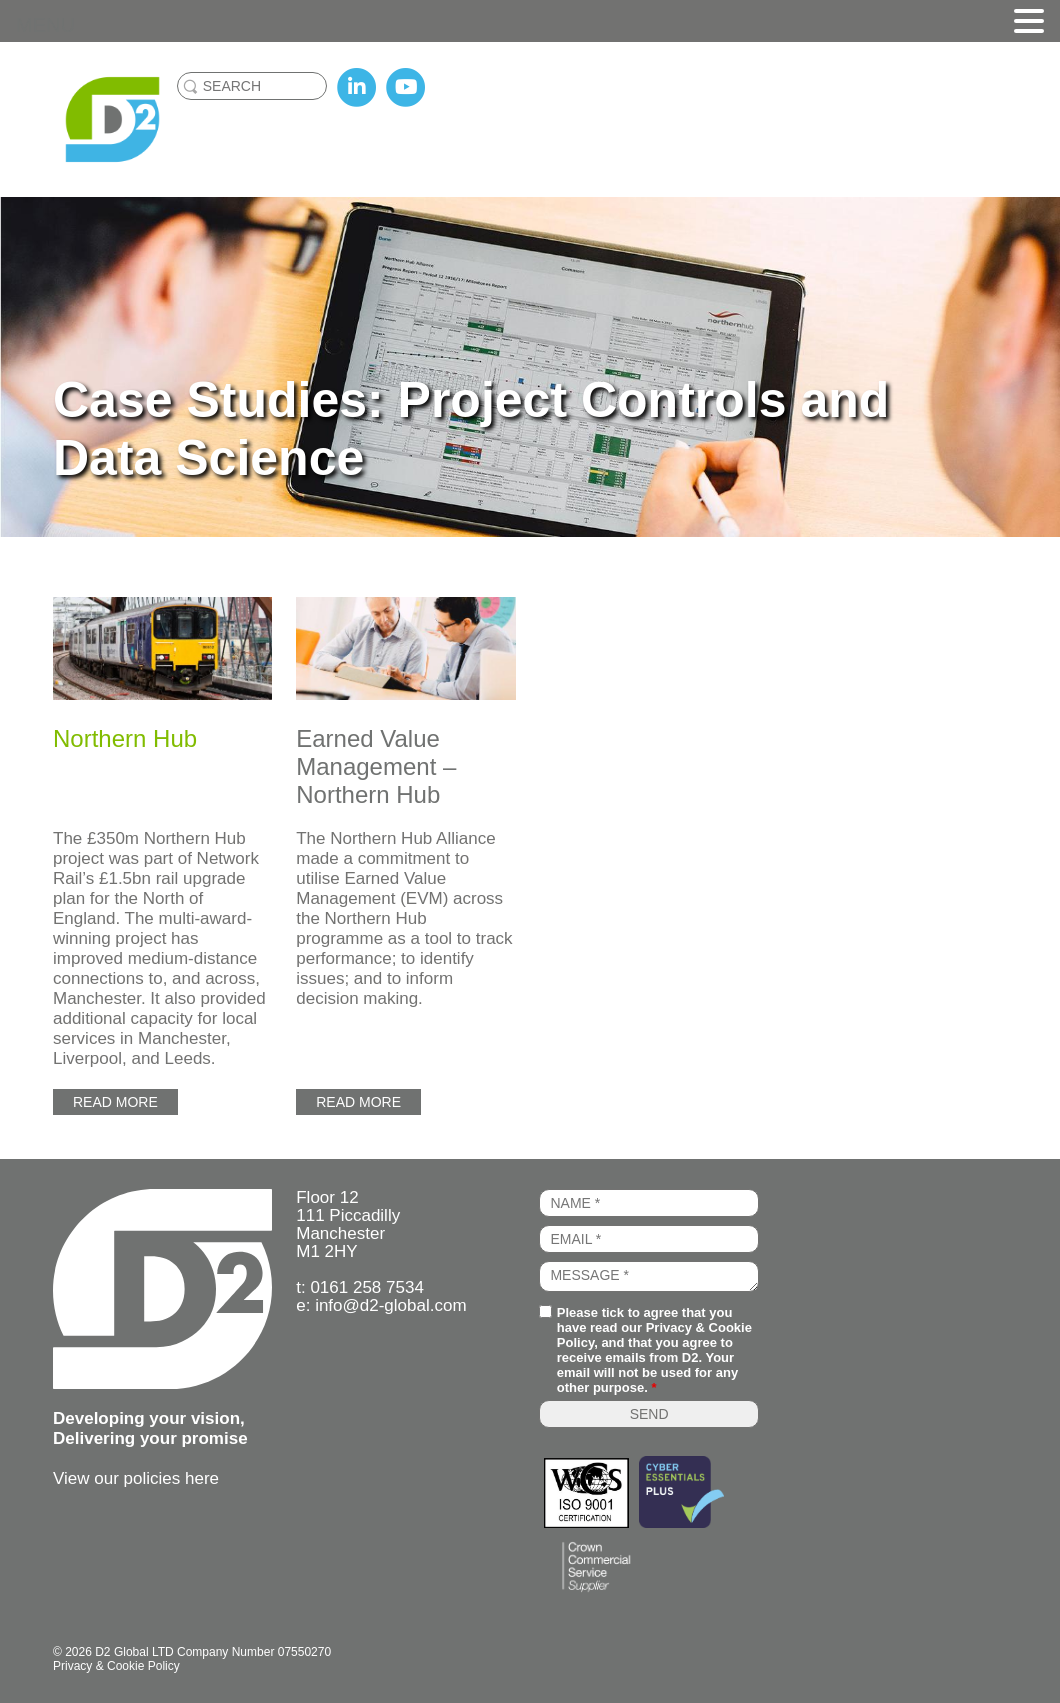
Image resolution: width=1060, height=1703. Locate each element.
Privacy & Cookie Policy (116, 1666)
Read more (115, 1102)
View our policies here (136, 1478)
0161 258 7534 (366, 1287)
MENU (45, 25)
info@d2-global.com (390, 1305)
